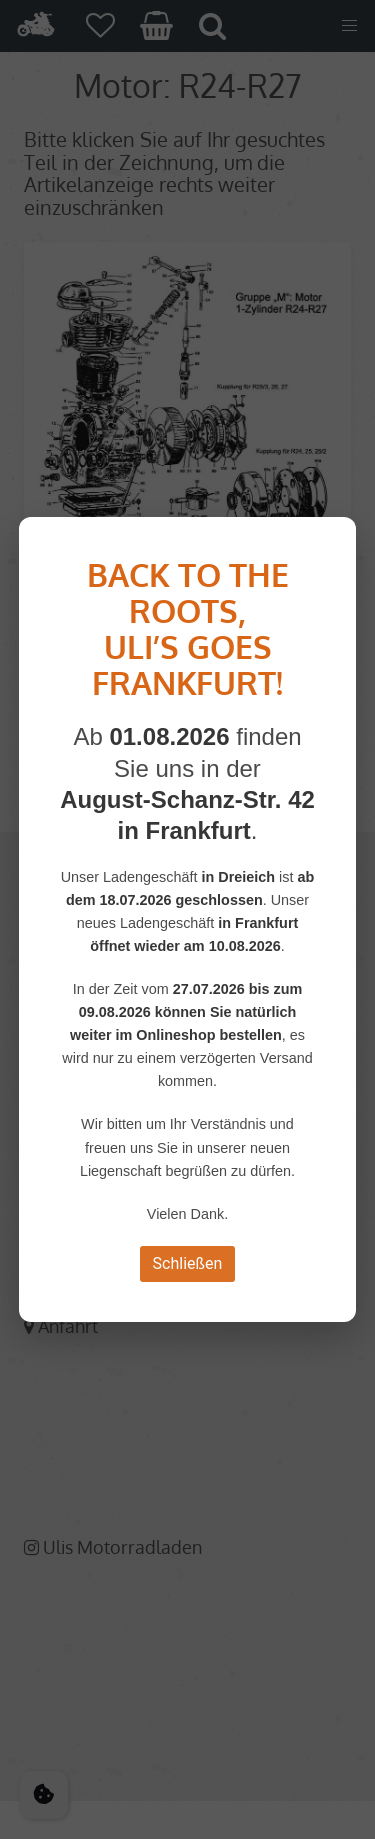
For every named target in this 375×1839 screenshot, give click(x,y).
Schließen (188, 1263)
